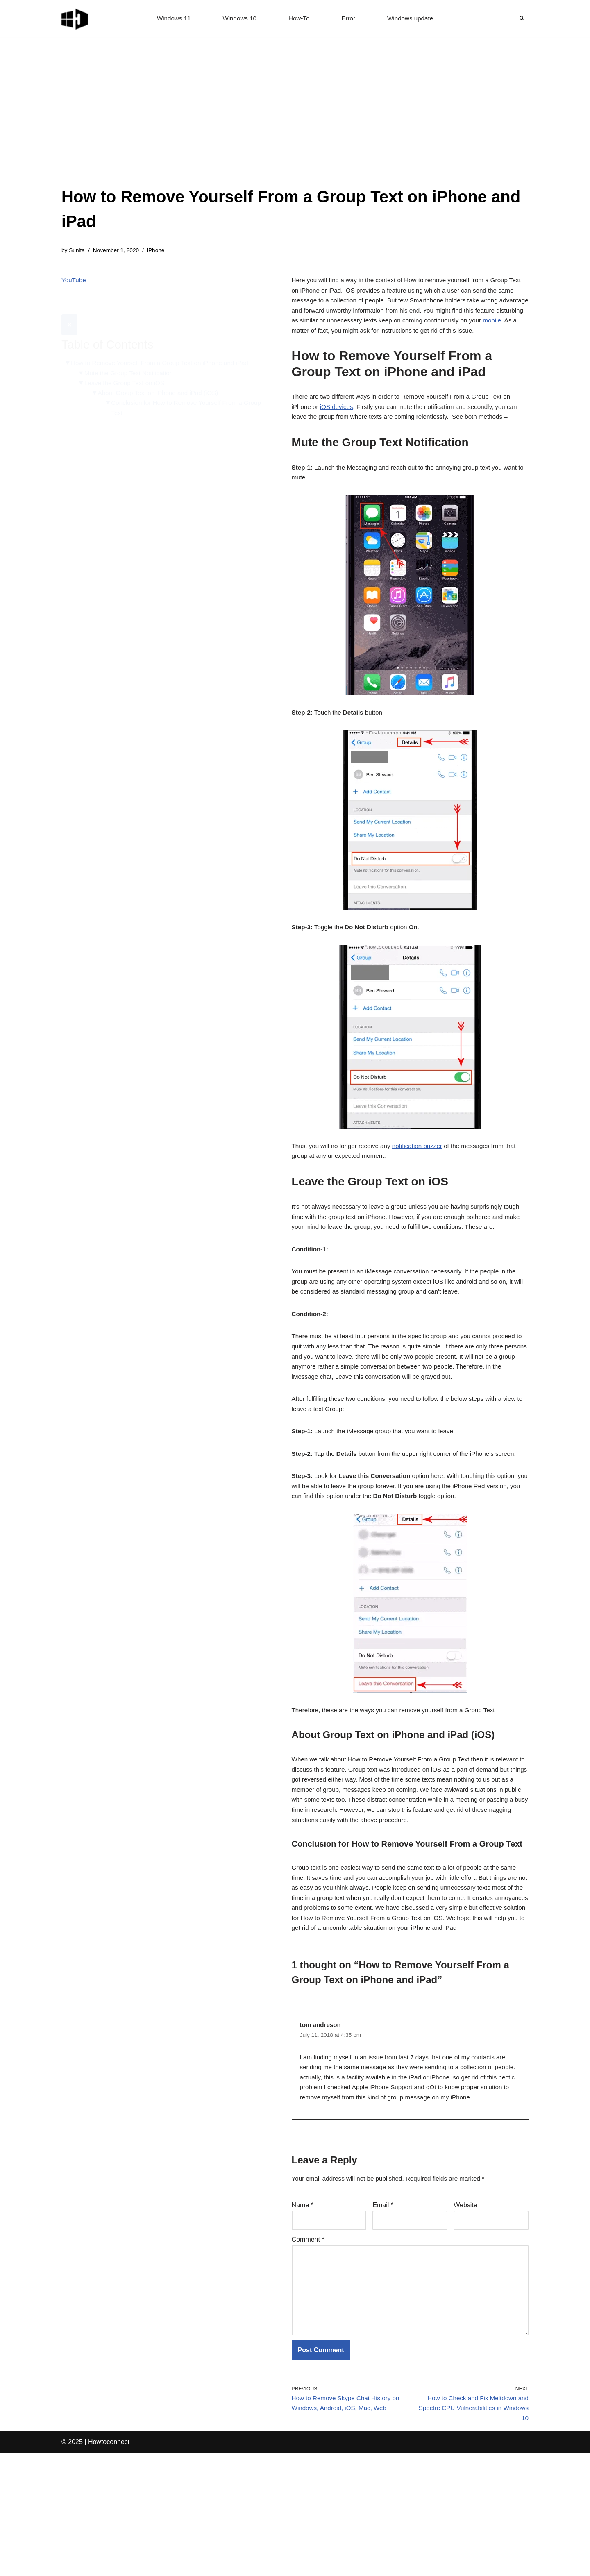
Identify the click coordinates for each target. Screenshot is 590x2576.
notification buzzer (423, 1183)
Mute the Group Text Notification (132, 354)
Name (302, 2313)
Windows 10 (238, 18)
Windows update (413, 18)
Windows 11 (170, 18)
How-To (299, 18)
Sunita (77, 250)
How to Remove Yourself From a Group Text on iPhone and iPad (165, 344)
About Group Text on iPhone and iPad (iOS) (162, 375)
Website (465, 2313)
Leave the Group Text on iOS (127, 365)
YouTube (74, 281)
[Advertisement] (295, 123)
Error (349, 18)
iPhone (160, 250)
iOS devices (339, 427)
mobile (324, 337)
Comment (308, 2350)
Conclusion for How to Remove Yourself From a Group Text (182, 391)
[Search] (522, 18)
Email (382, 2313)
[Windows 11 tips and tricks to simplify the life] (75, 18)
